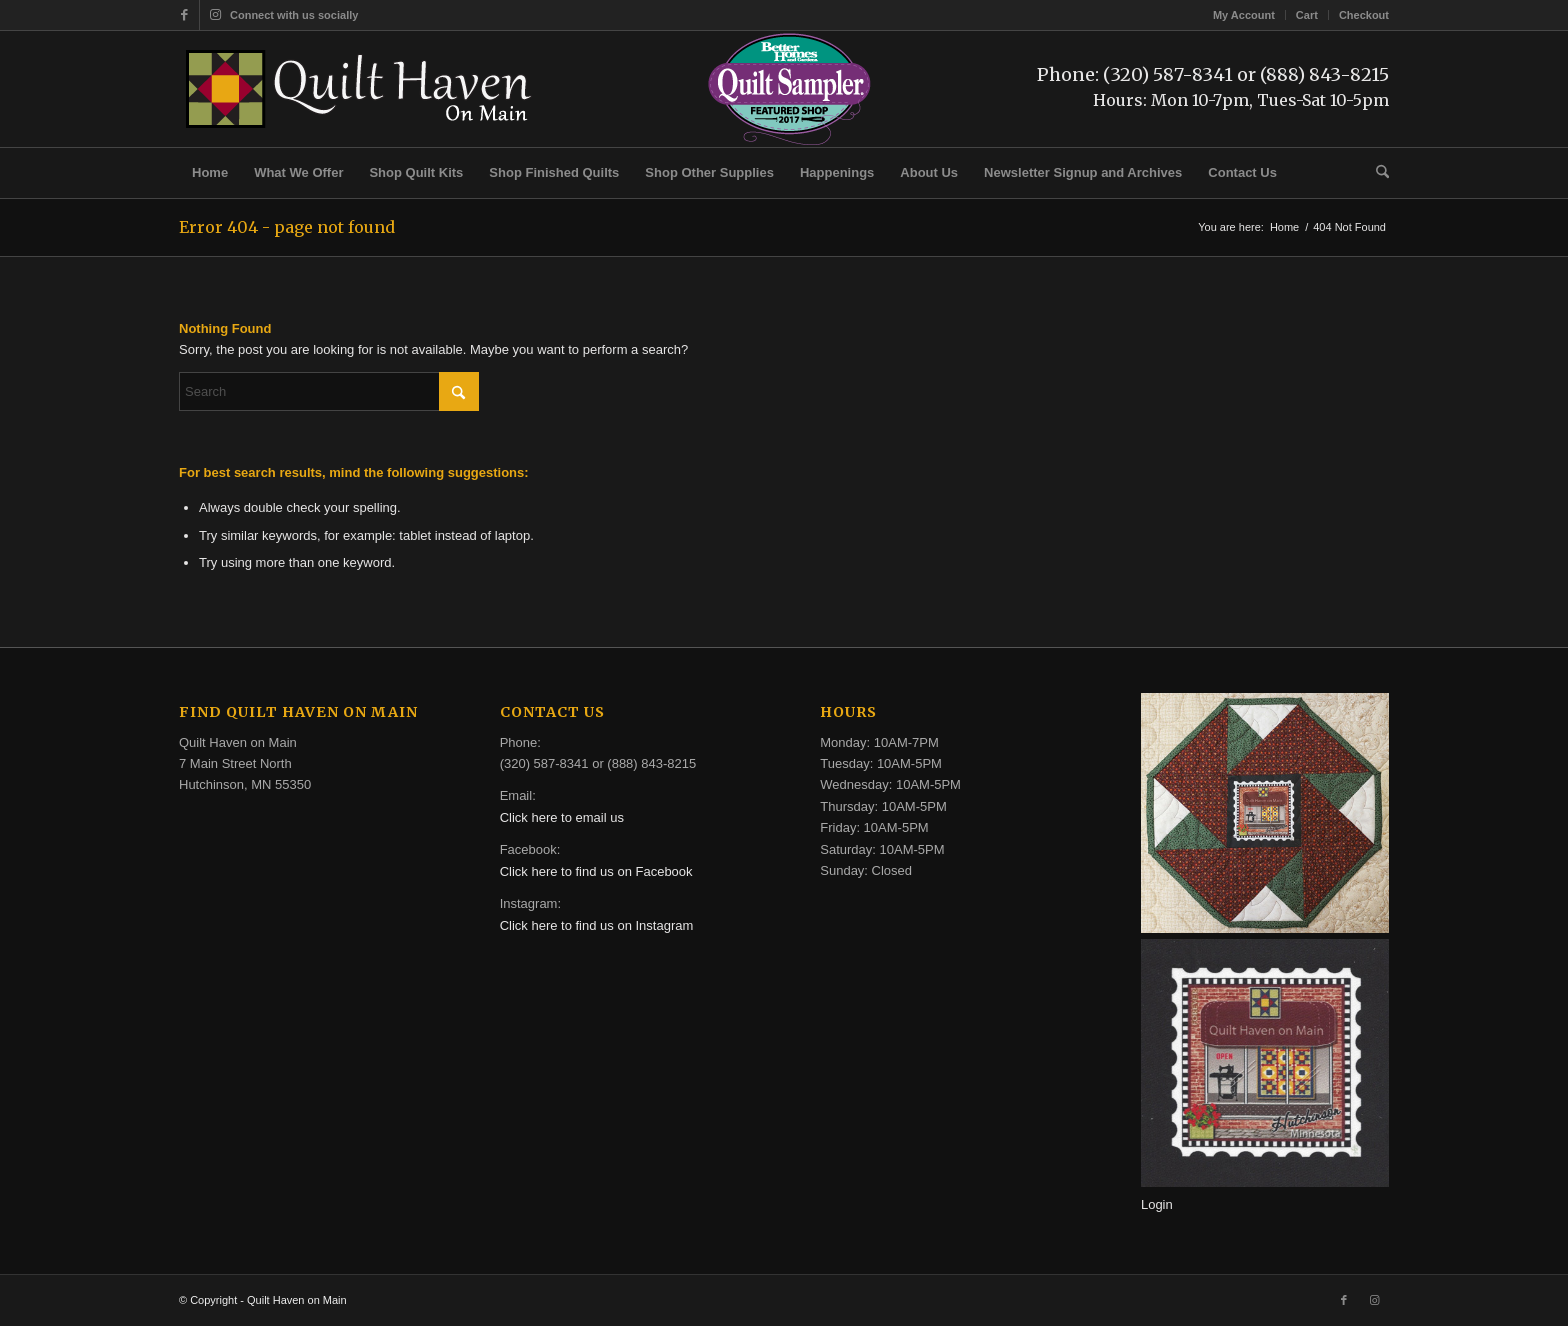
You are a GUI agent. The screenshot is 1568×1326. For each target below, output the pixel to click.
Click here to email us (562, 817)
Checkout (1364, 15)
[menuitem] (1244, 15)
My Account (1244, 15)
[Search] (1376, 173)
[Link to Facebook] (184, 15)
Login (1157, 1204)
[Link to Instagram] (215, 15)
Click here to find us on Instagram (597, 925)
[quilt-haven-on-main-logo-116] (360, 89)
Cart (1307, 15)
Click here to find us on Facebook (596, 871)
